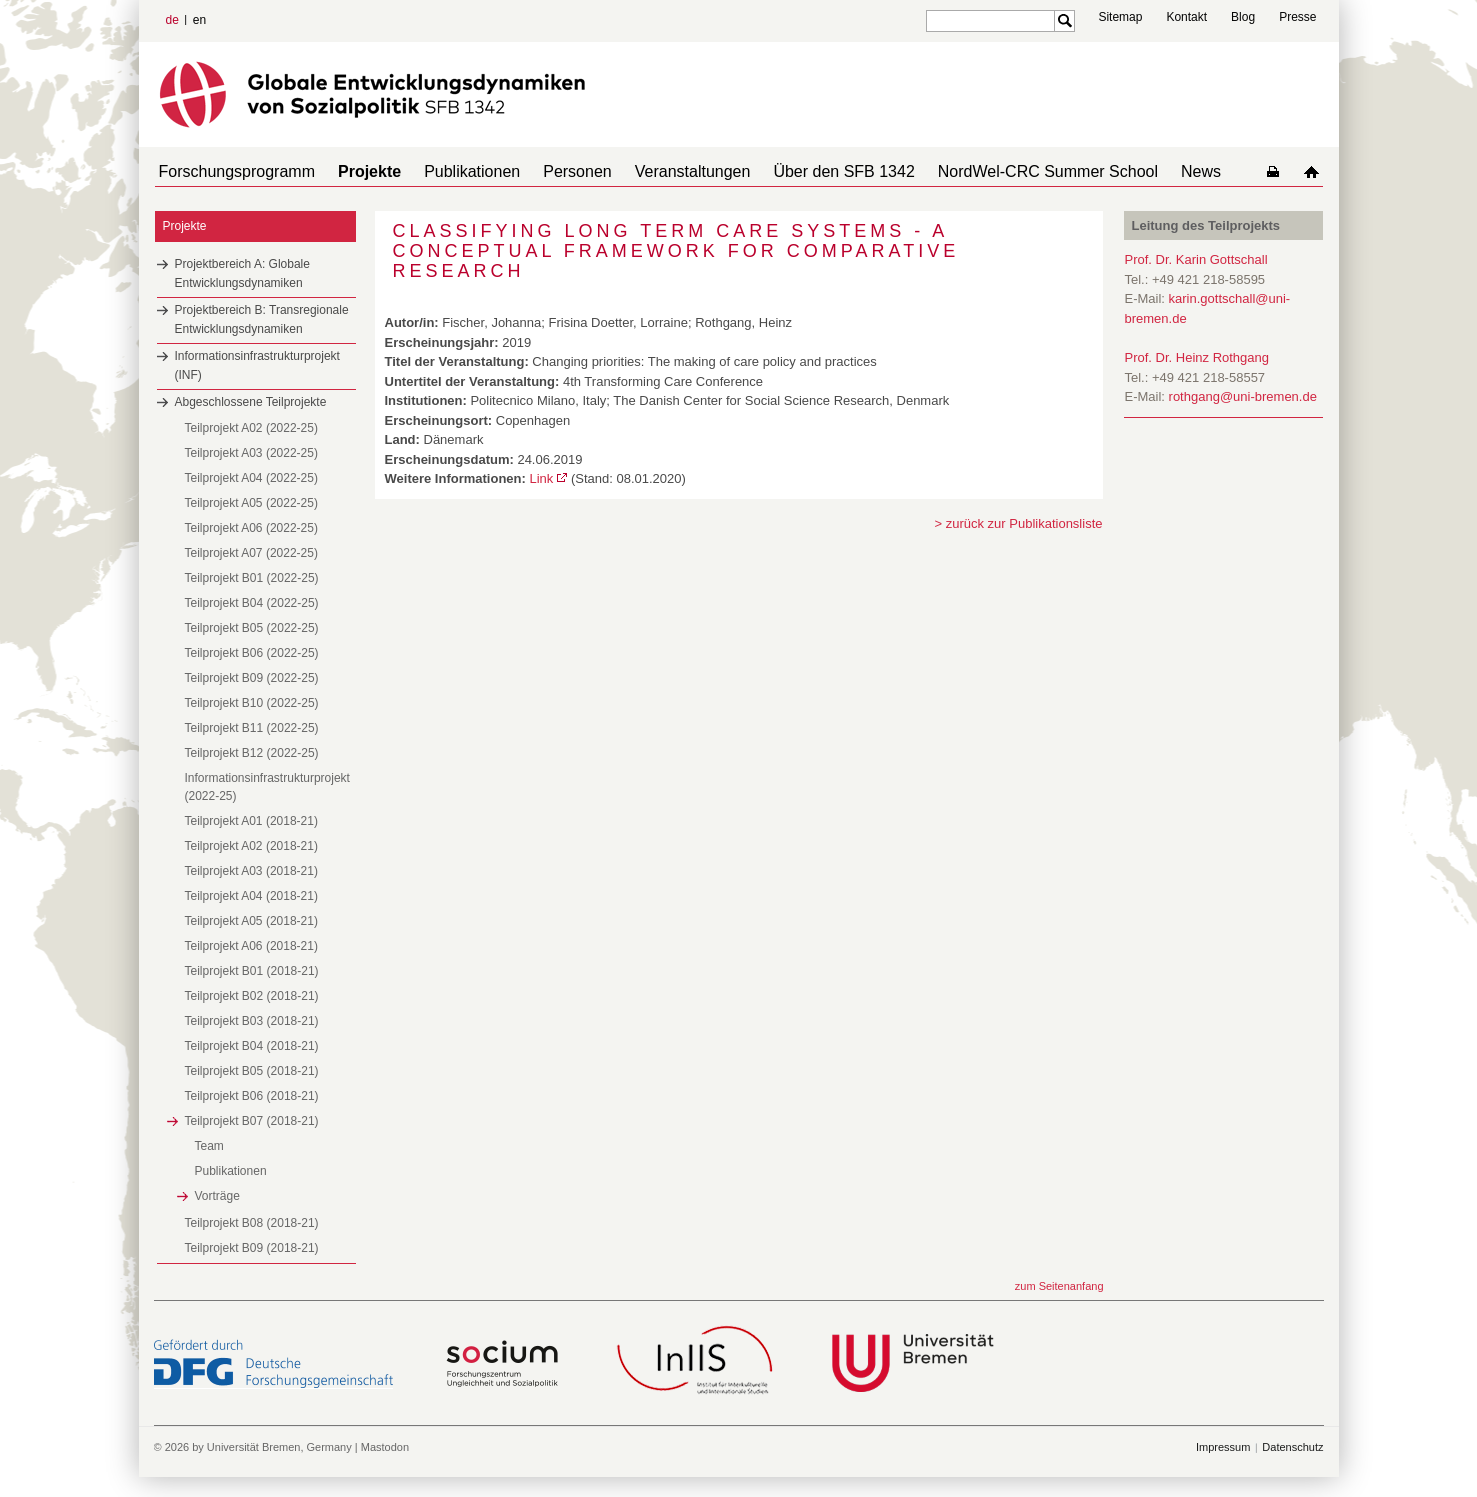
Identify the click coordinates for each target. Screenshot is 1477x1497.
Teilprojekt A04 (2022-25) (251, 478)
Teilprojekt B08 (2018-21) (252, 1223)
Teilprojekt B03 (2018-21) (252, 1021)
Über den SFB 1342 (799, 171)
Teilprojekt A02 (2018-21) (251, 846)
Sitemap (1120, 17)
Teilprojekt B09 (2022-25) (252, 678)
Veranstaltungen (657, 171)
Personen (549, 171)
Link (541, 478)
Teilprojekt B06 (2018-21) (252, 1096)
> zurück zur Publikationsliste (1019, 523)
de (172, 20)
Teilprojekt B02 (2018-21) (252, 996)
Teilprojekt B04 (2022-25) (252, 603)
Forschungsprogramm (233, 171)
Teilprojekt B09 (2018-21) (252, 1248)
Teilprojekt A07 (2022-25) (251, 553)
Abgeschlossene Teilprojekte (251, 402)
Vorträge (217, 1196)
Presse (1297, 17)
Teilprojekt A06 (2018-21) (251, 946)
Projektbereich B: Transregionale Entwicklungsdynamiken (262, 319)
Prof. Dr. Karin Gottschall (1196, 259)
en (199, 20)
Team (209, 1146)
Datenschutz (1292, 1447)
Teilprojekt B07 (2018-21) (252, 1121)
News (1141, 171)
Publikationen (452, 171)
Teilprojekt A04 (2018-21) (251, 896)
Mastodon (385, 1447)
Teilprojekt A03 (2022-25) (251, 453)
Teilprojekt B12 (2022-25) (252, 753)
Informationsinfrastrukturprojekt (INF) (257, 365)
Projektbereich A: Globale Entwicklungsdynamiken (242, 273)
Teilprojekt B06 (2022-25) (252, 653)
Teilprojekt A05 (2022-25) (251, 503)
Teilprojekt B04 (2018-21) (252, 1046)
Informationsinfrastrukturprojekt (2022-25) (267, 787)
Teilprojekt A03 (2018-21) (251, 871)
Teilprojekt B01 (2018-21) (252, 971)
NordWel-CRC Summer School (996, 171)
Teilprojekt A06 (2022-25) (251, 528)
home (1315, 171)
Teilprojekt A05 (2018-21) (251, 921)
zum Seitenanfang (1059, 1286)
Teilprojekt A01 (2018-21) (251, 821)
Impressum (1223, 1447)
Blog (1243, 17)
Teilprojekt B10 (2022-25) (252, 703)
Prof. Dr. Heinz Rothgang (1197, 357)
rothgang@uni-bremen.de (1243, 396)
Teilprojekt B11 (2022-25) (252, 728)
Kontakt (1186, 17)
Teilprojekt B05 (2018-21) (252, 1071)
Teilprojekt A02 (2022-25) (251, 428)
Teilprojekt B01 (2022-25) (252, 578)
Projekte (357, 171)
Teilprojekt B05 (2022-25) (252, 628)
